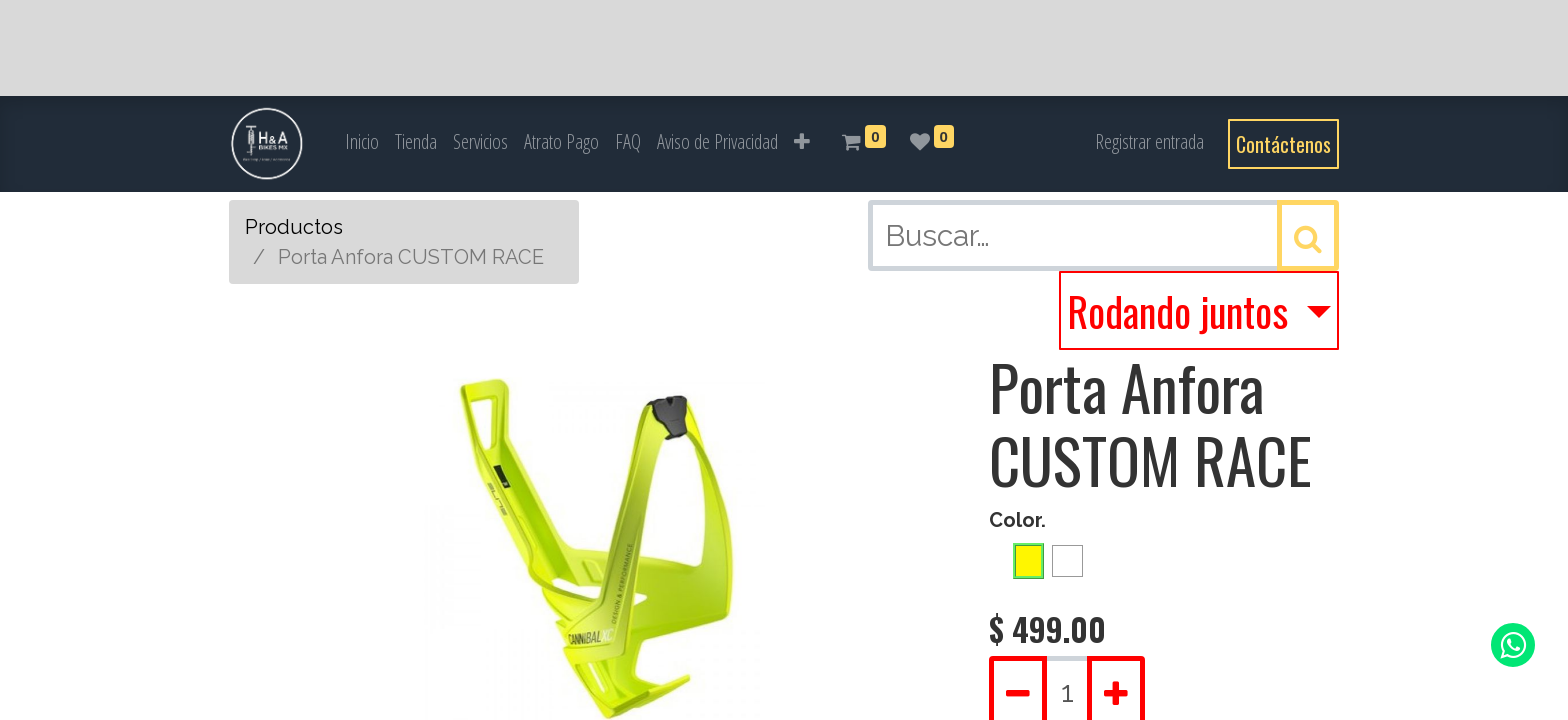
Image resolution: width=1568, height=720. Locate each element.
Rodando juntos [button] (1182, 311)
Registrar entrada (1149, 141)
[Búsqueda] (1308, 235)
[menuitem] (362, 142)
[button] (802, 142)
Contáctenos (1283, 144)
